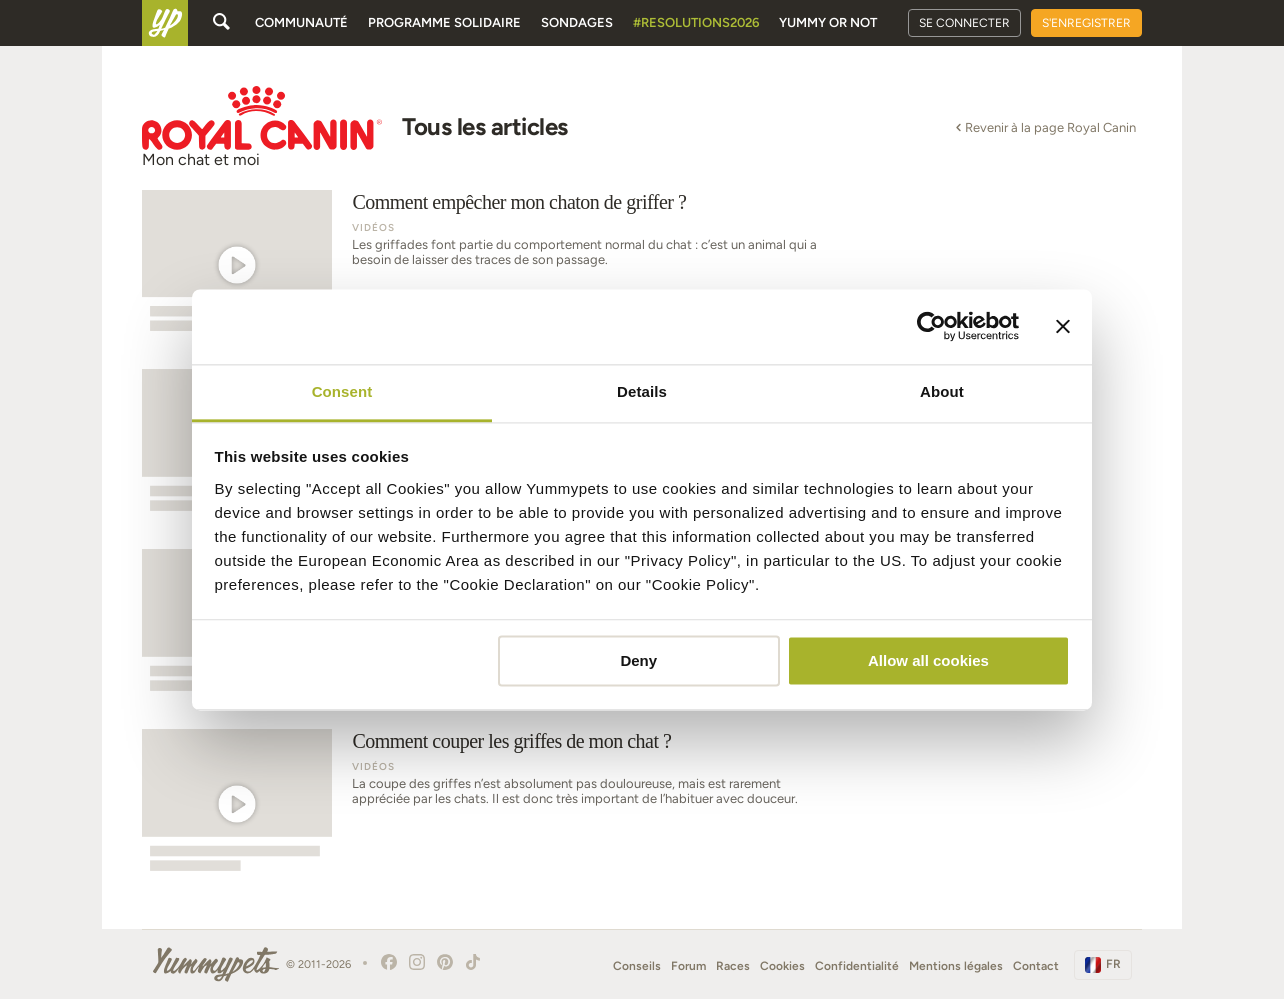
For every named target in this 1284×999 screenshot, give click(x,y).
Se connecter (964, 23)
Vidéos (373, 227)
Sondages (577, 22)
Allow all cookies (928, 660)
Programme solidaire (444, 22)
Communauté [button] (301, 22)
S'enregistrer (1086, 23)
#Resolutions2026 (696, 22)
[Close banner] (1063, 326)
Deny (638, 660)
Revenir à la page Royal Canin (1044, 127)
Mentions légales (956, 966)
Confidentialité (857, 966)
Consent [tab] (342, 391)
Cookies (782, 966)
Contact (1036, 966)
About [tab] (942, 391)
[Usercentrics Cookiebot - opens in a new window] (931, 326)
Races (733, 966)
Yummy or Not (828, 22)
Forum (688, 966)
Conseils (637, 966)
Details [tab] (642, 391)
